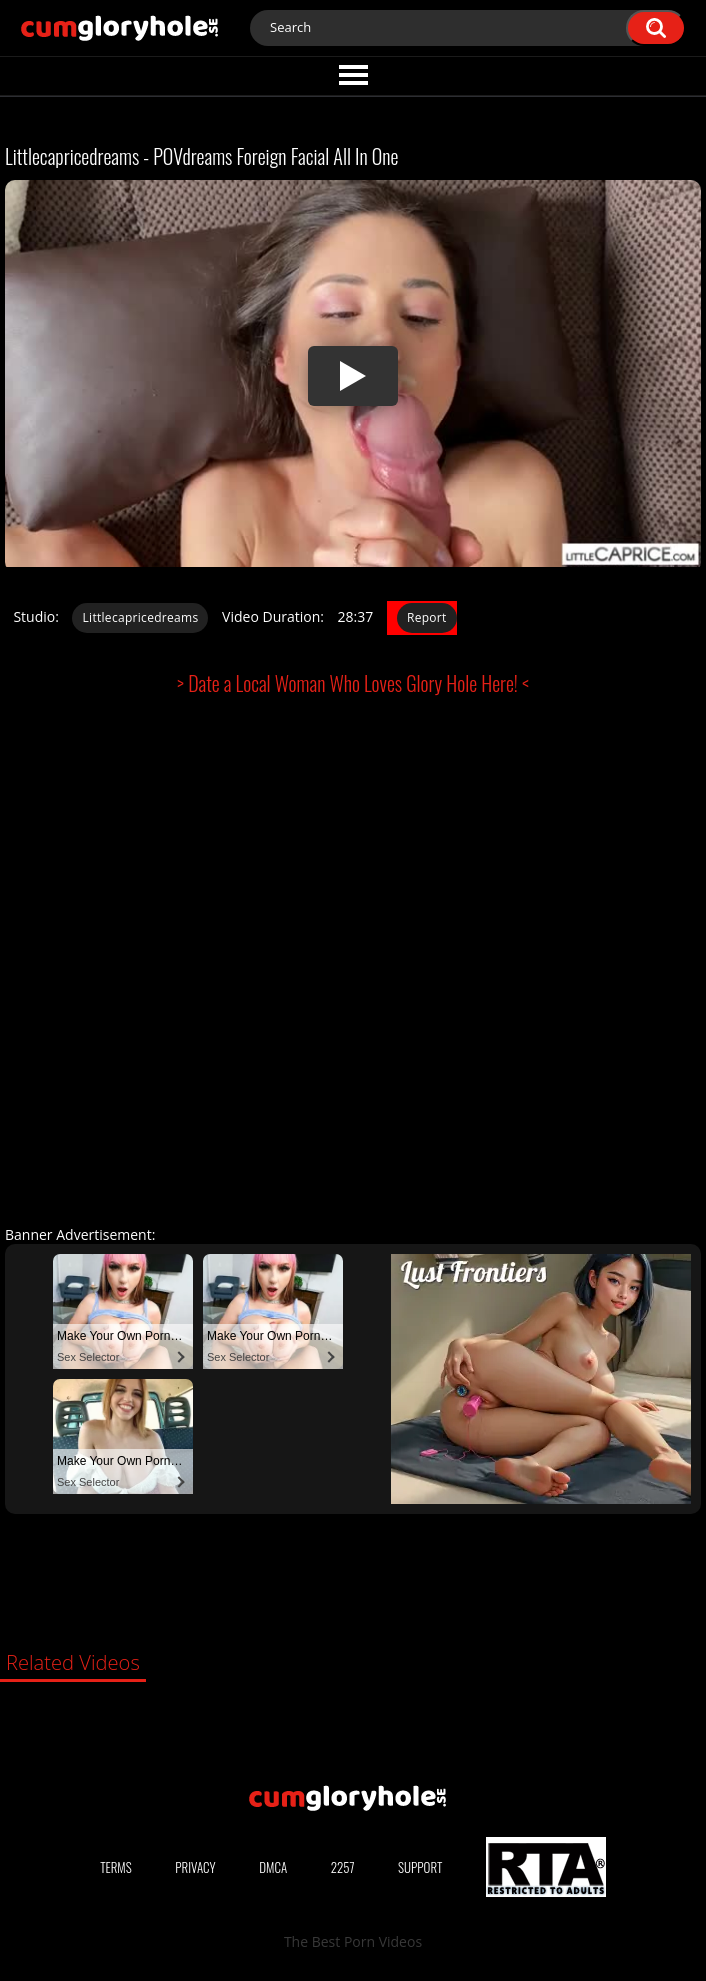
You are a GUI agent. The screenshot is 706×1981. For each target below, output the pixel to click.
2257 (343, 1867)
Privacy (195, 1867)
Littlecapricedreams (140, 617)
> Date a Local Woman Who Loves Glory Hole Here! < (353, 683)
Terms (116, 1867)
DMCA (273, 1867)
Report (427, 617)
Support (420, 1867)
